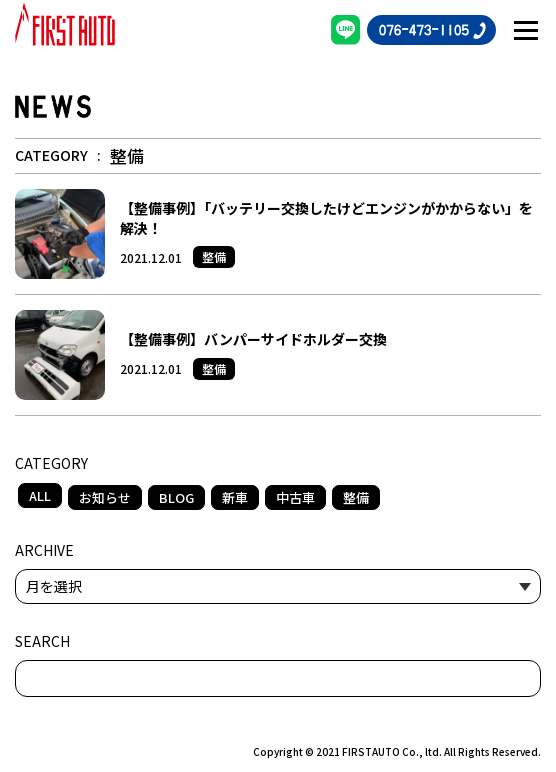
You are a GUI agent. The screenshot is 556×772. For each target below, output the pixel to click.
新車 (235, 497)
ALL (40, 495)
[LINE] (346, 30)
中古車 (295, 497)
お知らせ (105, 497)
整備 (356, 497)
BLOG (176, 497)
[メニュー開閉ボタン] (526, 30)
